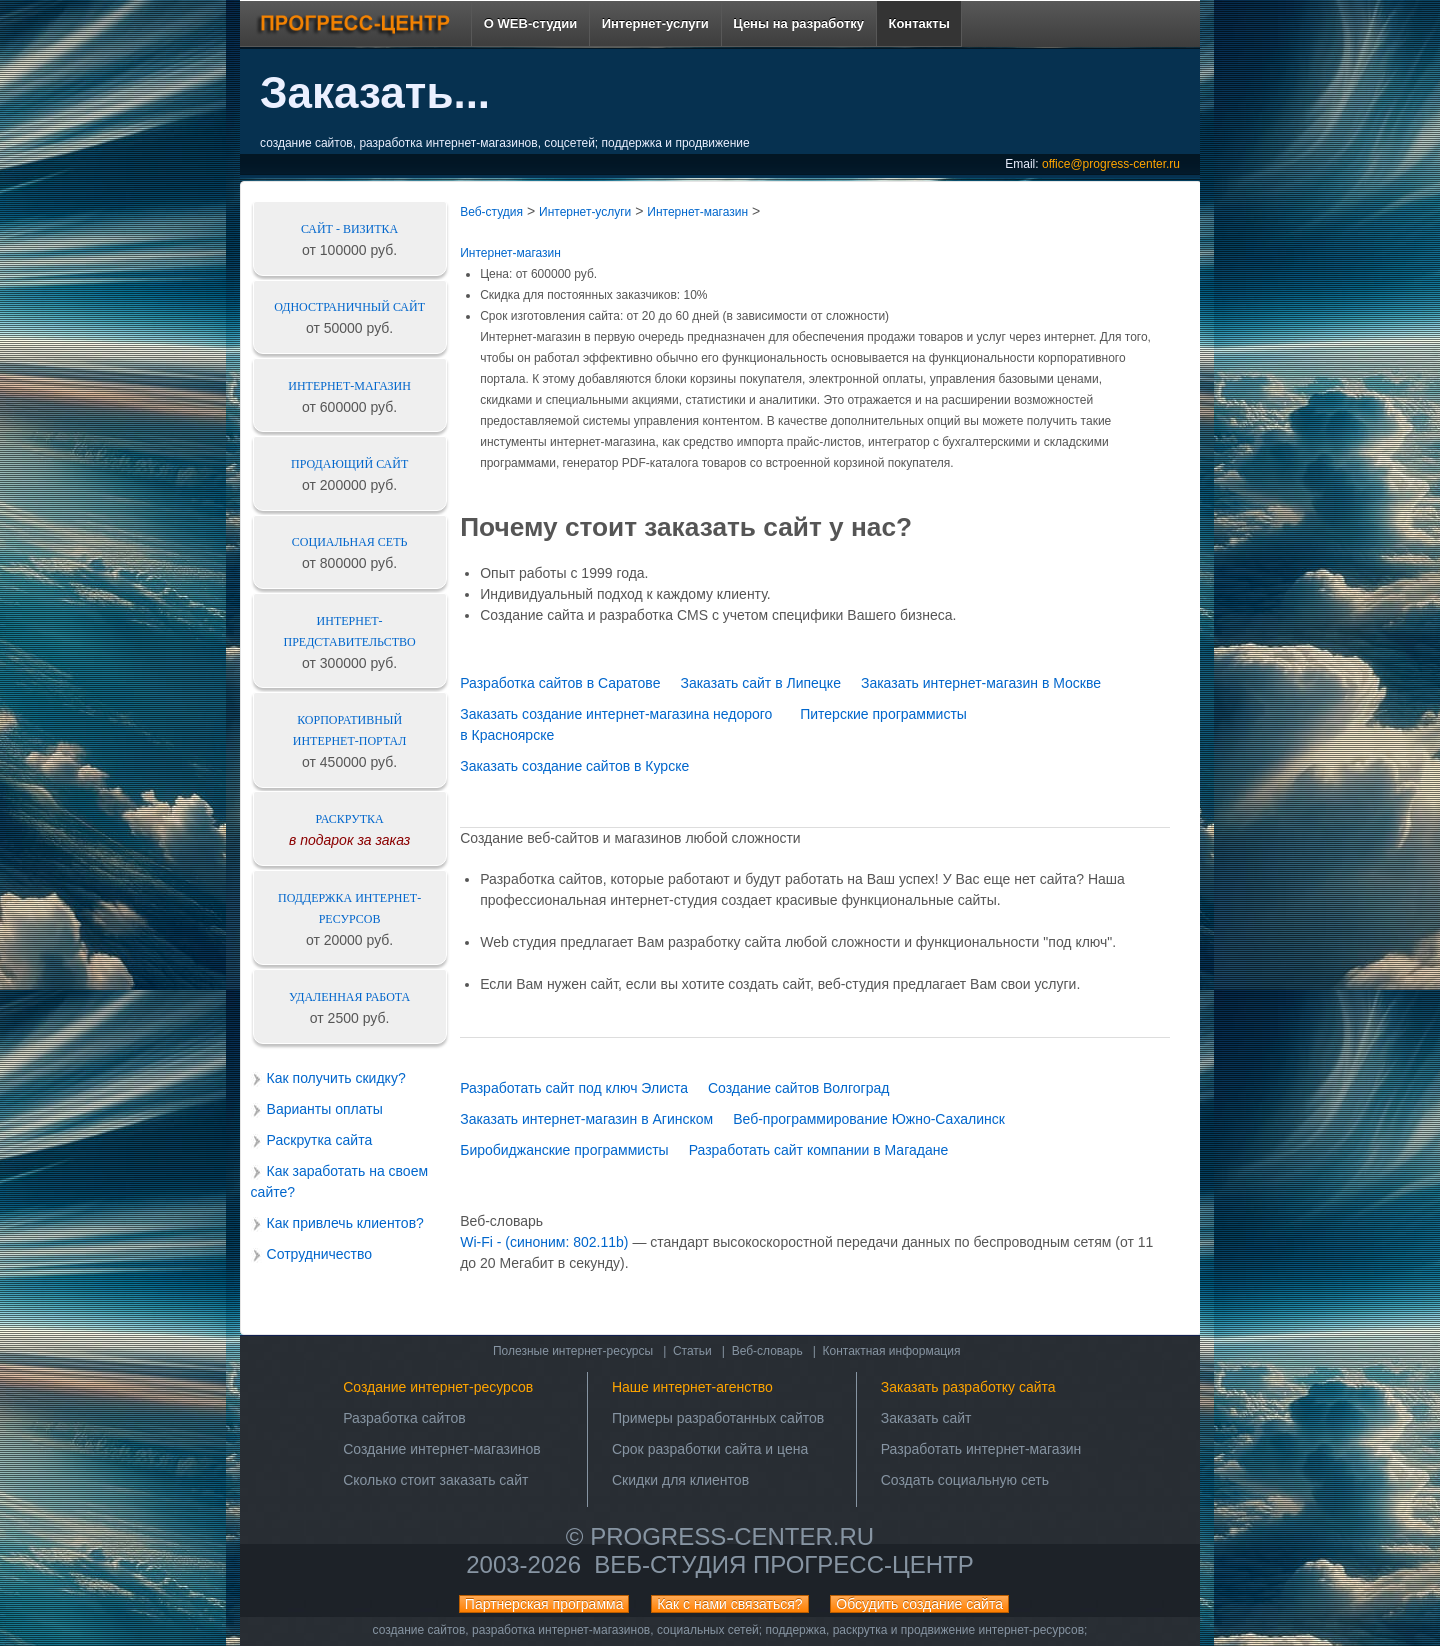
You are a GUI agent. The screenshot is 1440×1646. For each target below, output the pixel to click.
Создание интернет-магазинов (442, 1449)
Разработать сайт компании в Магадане (819, 1150)
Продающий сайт (349, 464)
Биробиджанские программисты (564, 1150)
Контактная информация (892, 1351)
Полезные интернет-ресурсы (573, 1351)
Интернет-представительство (350, 631)
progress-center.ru (732, 1536)
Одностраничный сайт (349, 307)
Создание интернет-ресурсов (438, 1387)
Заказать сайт (926, 1418)
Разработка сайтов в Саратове (560, 683)
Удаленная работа (349, 997)
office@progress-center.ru (1111, 164)
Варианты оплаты (325, 1109)
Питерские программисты (883, 714)
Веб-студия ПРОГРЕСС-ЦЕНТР (783, 1564)
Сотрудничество (319, 1254)
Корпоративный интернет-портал (350, 730)
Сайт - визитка (349, 229)
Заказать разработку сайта (968, 1387)
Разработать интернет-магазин (981, 1449)
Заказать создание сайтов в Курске (574, 766)
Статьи (692, 1351)
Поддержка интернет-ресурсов (349, 908)
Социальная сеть (350, 542)
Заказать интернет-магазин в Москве (981, 683)
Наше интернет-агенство (692, 1387)
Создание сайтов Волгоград (798, 1088)
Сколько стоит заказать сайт (435, 1480)
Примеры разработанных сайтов (718, 1418)
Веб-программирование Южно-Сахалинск (869, 1119)
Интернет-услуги (585, 212)
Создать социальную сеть (965, 1480)
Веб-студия (491, 212)
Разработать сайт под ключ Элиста (574, 1088)
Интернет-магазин (349, 386)
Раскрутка (350, 819)
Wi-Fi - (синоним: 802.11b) (544, 1242)
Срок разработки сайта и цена (710, 1449)
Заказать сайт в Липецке (760, 683)
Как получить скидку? (336, 1078)
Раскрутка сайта (320, 1140)
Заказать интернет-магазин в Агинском (586, 1119)
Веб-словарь (767, 1351)
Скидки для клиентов (680, 1480)
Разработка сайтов (404, 1418)
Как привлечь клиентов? (345, 1223)
